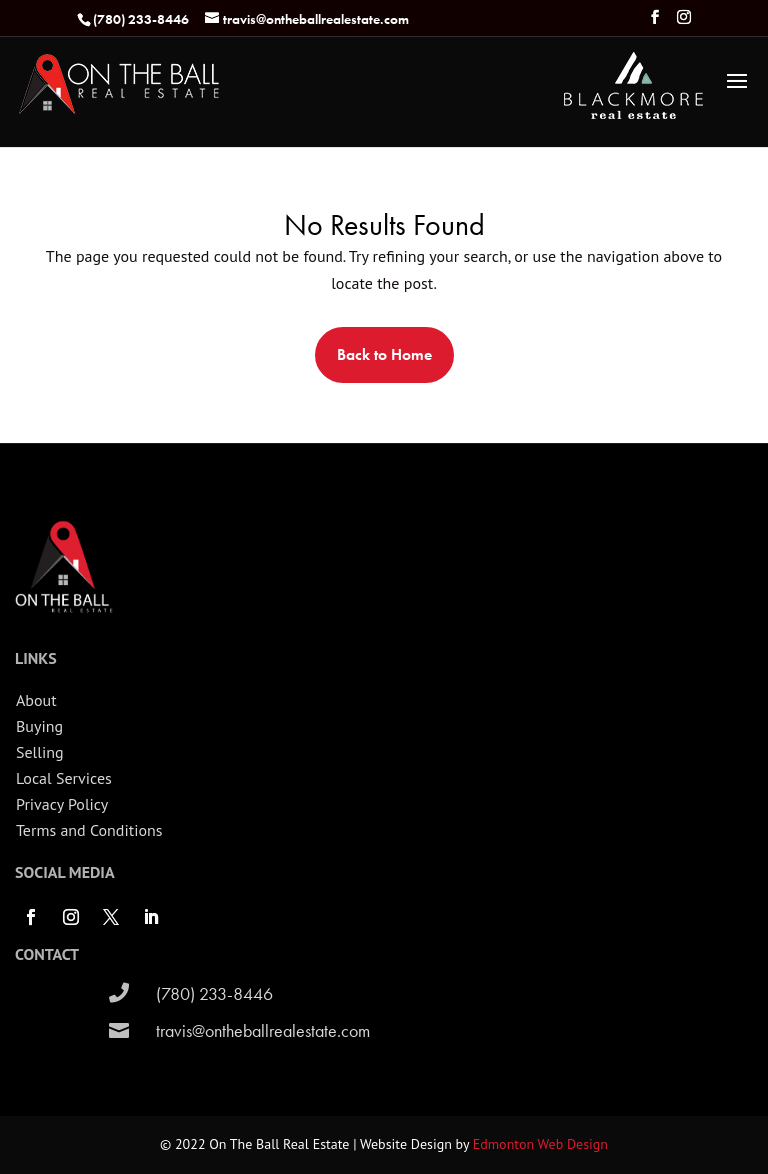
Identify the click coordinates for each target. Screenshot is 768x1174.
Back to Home (384, 354)
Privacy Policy (62, 804)
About (36, 700)
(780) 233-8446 (214, 993)
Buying (39, 726)
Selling (40, 752)
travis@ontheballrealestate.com (263, 1030)
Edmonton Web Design (540, 1144)
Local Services (64, 778)
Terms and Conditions (89, 830)
